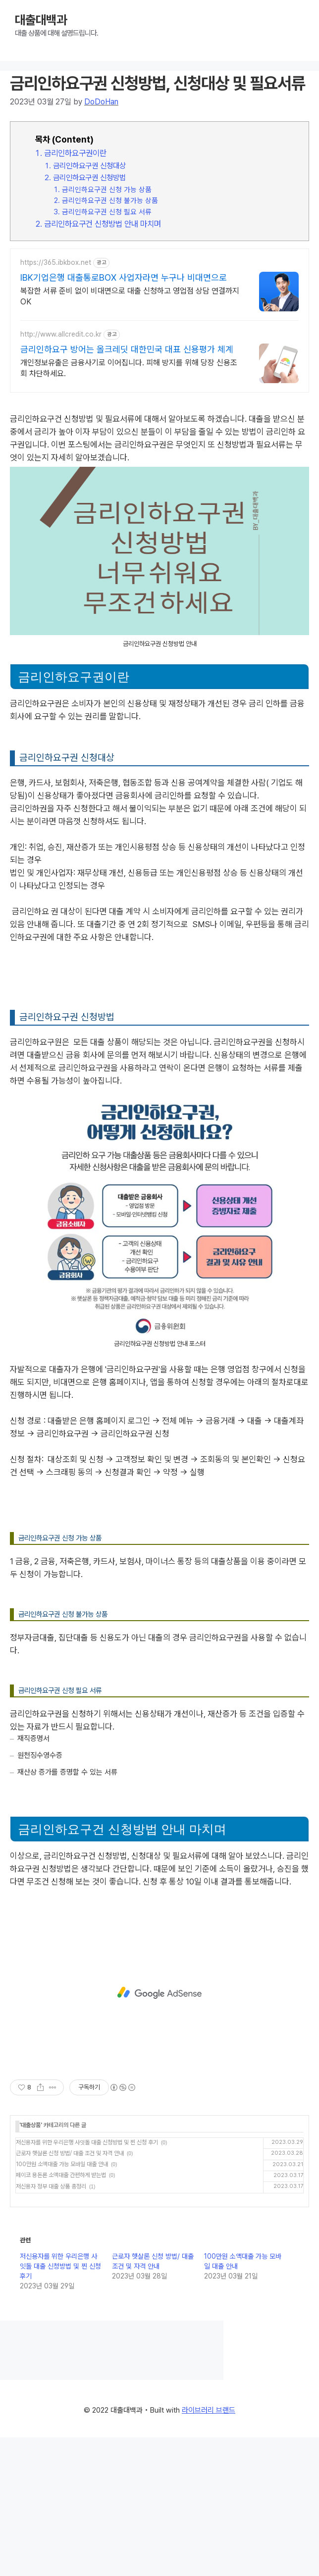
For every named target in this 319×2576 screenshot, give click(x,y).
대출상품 (31, 2125)
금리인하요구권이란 (75, 153)
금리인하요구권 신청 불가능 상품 (110, 200)
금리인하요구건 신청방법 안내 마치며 (102, 224)
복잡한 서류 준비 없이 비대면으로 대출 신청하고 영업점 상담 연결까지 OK (129, 296)
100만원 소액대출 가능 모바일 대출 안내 (62, 2164)
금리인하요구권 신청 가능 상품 (107, 189)
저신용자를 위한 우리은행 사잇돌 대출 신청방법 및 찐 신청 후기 (87, 2142)
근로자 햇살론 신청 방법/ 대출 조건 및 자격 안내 (70, 2153)
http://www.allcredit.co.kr (61, 334)
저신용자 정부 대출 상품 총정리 (51, 2186)
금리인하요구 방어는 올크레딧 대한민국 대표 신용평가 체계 (126, 349)
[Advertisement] (159, 1993)
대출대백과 (41, 19)
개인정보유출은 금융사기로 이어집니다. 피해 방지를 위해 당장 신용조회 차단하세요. (128, 368)
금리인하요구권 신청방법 (89, 177)
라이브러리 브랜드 (208, 2410)
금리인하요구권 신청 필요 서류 (107, 211)
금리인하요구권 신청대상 (89, 165)
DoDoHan (101, 101)
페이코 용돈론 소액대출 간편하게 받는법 (61, 2175)
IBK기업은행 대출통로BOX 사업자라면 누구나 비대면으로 (123, 277)
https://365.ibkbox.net (55, 262)
